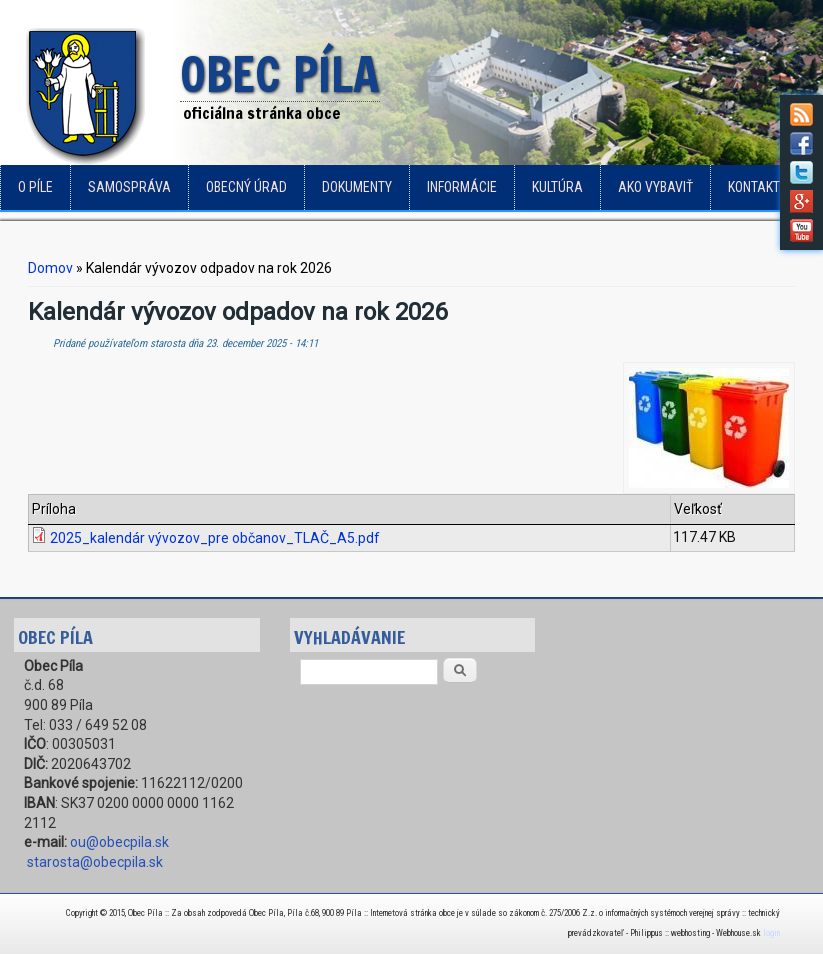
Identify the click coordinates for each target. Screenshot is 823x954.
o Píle (35, 187)
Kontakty (757, 187)
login (771, 933)
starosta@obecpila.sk (95, 862)
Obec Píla (280, 76)
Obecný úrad (246, 187)
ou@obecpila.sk (119, 842)
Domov (50, 268)
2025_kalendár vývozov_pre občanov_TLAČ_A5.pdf (215, 538)
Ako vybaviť (655, 187)
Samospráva (129, 187)
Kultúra (557, 187)
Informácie (462, 187)
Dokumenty (357, 187)
